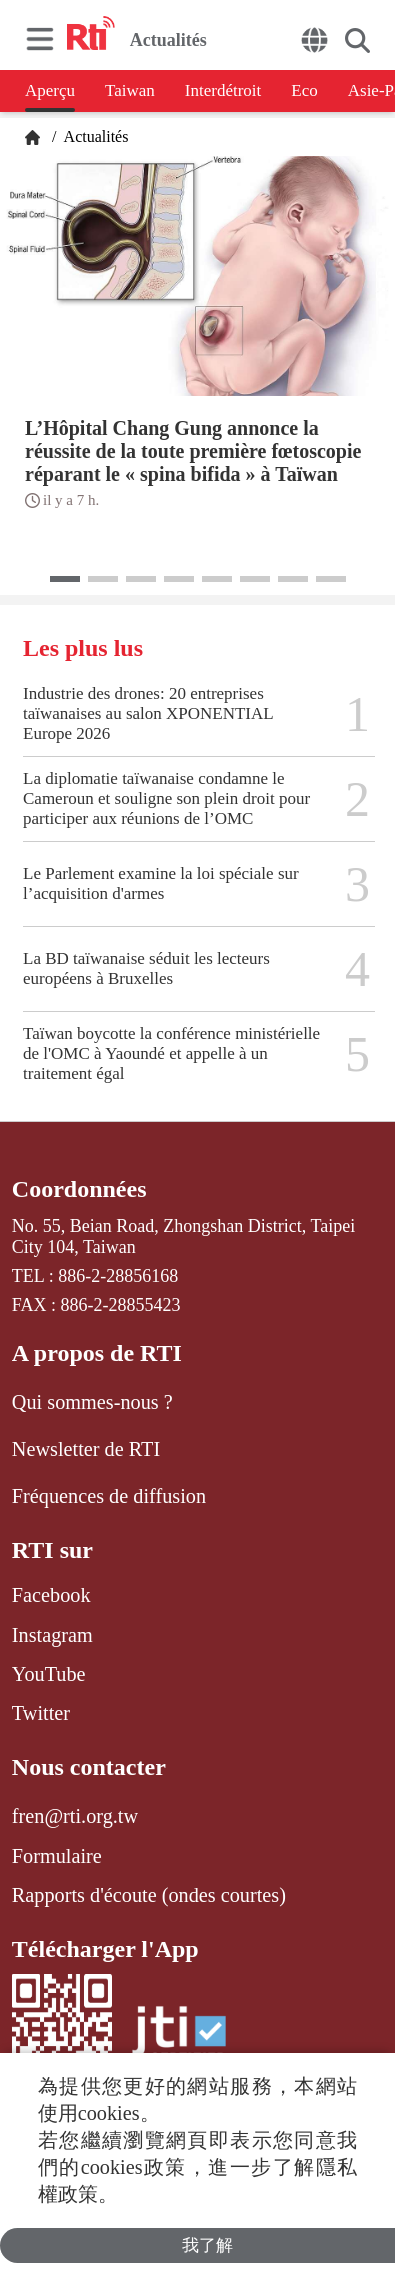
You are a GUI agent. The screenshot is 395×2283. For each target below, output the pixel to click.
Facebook (51, 1595)
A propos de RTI (97, 1353)
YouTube (49, 1674)
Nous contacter (89, 1767)
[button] (65, 579)
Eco (304, 90)
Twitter (41, 1713)
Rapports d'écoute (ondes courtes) (149, 1895)
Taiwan (130, 90)
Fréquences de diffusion (109, 1496)
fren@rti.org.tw (75, 1816)
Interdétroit (223, 90)
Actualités (94, 136)
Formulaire (57, 1856)
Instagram (52, 1635)
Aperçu (50, 90)
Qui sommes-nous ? (92, 1402)
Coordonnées (79, 1189)
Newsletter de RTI (86, 1449)
